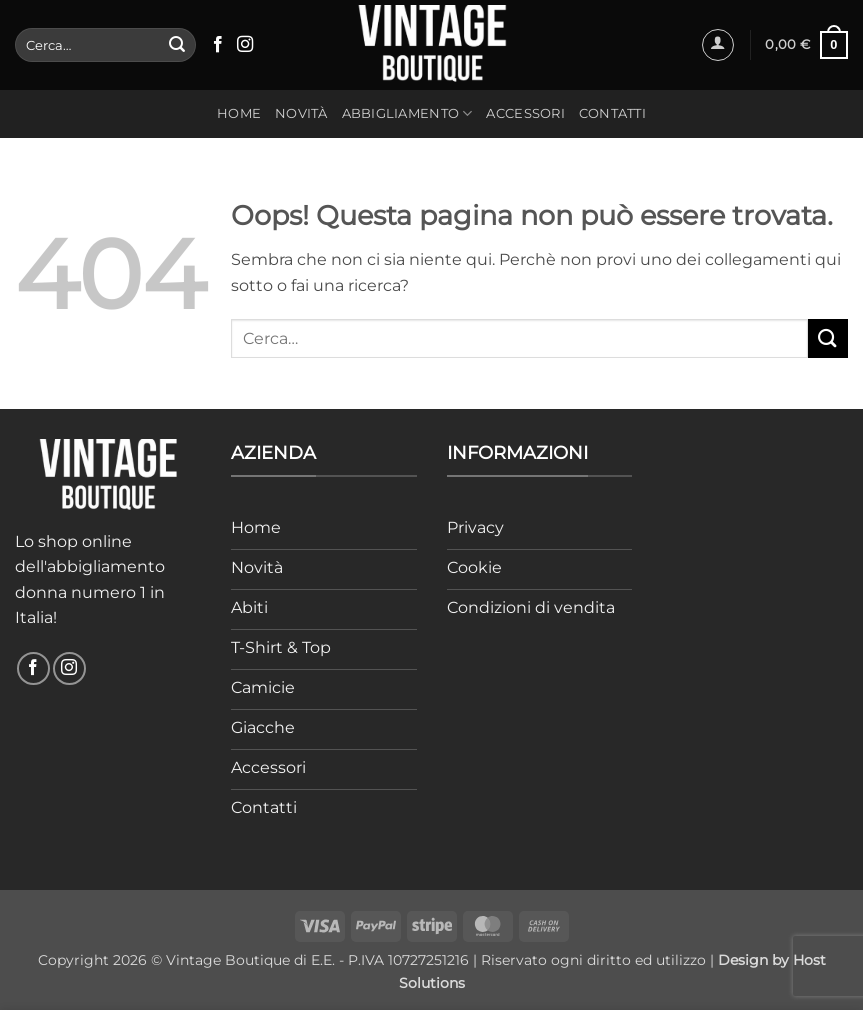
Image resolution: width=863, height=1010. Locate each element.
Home (239, 113)
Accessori (525, 113)
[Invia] (177, 45)
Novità (301, 113)
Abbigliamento (407, 113)
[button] (718, 45)
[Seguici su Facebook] (218, 45)
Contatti (612, 113)
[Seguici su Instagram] (245, 45)
